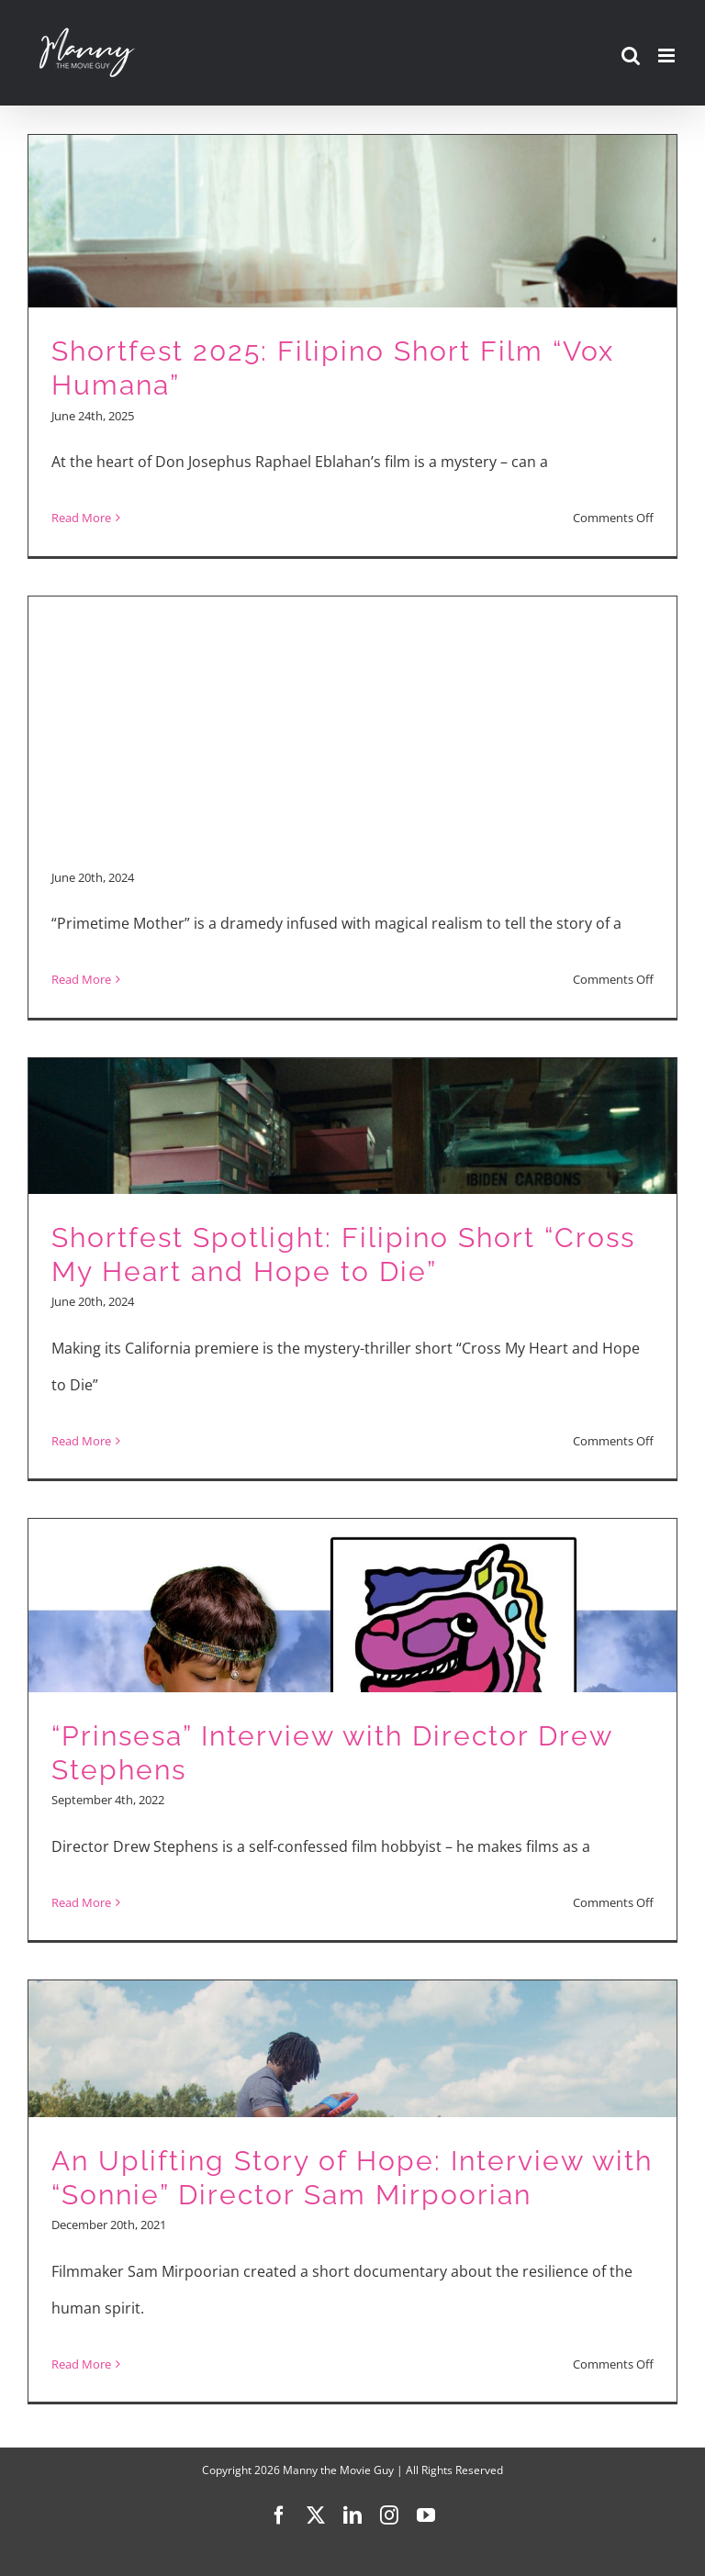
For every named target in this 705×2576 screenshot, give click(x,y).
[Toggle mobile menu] (667, 55)
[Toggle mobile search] (630, 55)
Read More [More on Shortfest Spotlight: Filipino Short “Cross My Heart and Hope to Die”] (81, 1441)
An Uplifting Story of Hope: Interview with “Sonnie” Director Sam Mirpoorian (352, 2178)
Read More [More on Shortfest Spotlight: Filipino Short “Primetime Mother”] (81, 979)
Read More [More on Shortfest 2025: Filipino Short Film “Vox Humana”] (81, 517)
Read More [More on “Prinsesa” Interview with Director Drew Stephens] (81, 1902)
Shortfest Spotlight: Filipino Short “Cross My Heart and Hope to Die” (343, 1254)
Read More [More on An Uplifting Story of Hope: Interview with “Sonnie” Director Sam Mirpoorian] (81, 2364)
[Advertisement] (352, 722)
